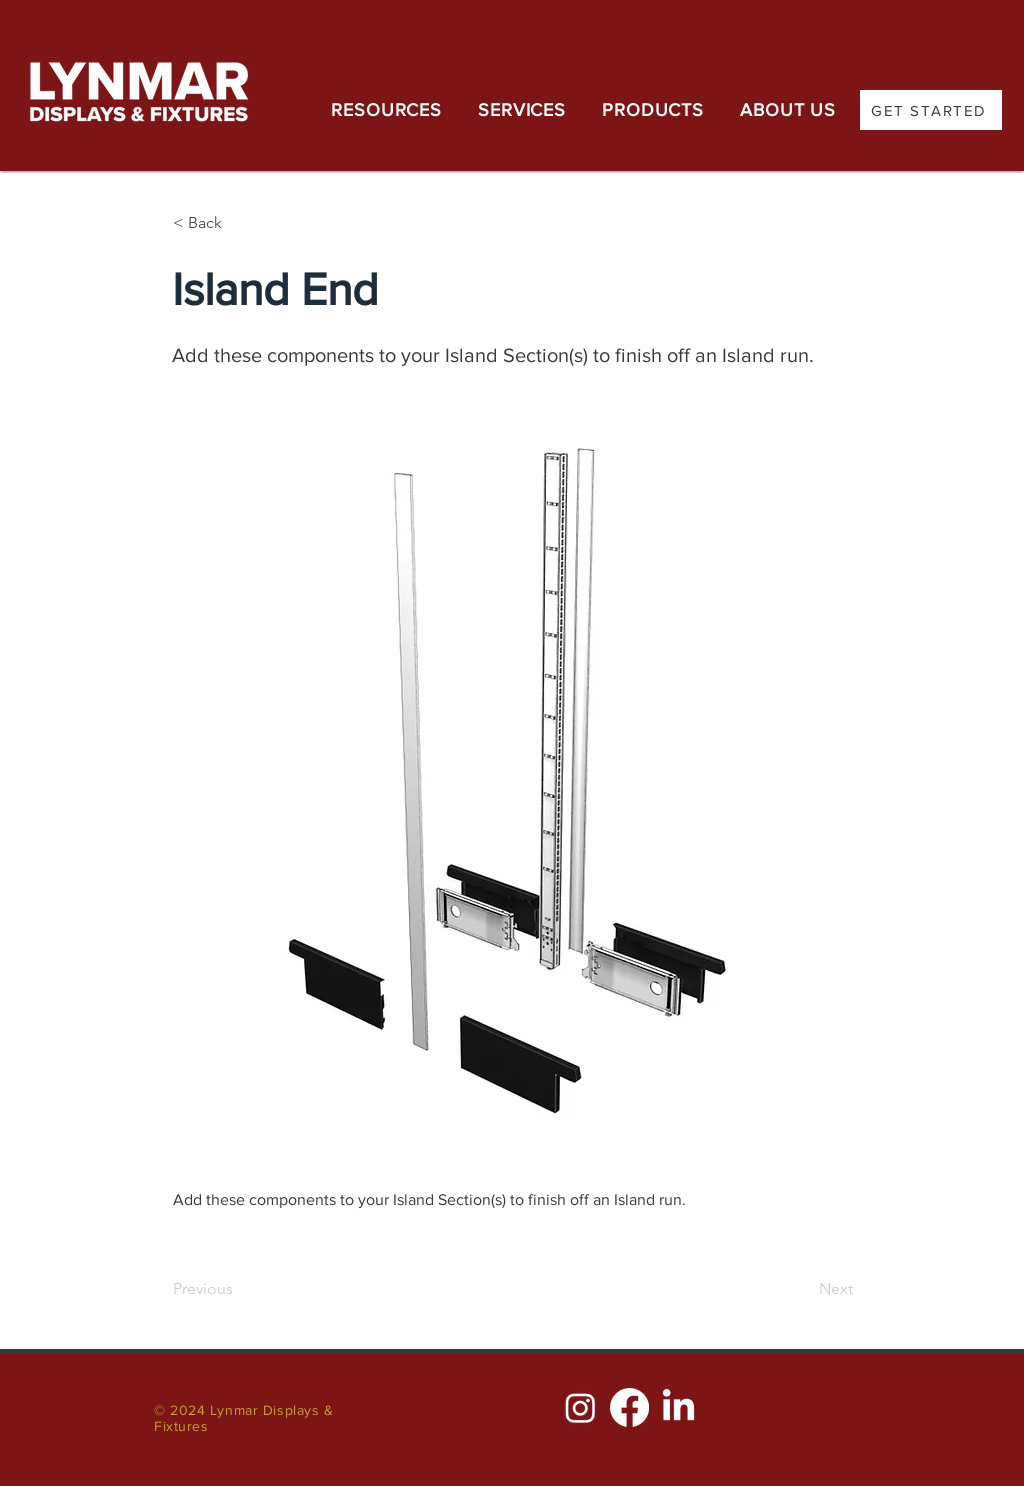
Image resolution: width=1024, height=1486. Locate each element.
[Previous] (239, 1289)
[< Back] (239, 223)
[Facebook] (629, 1407)
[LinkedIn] (678, 1407)
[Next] (803, 1289)
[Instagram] (580, 1407)
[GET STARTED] (931, 110)
